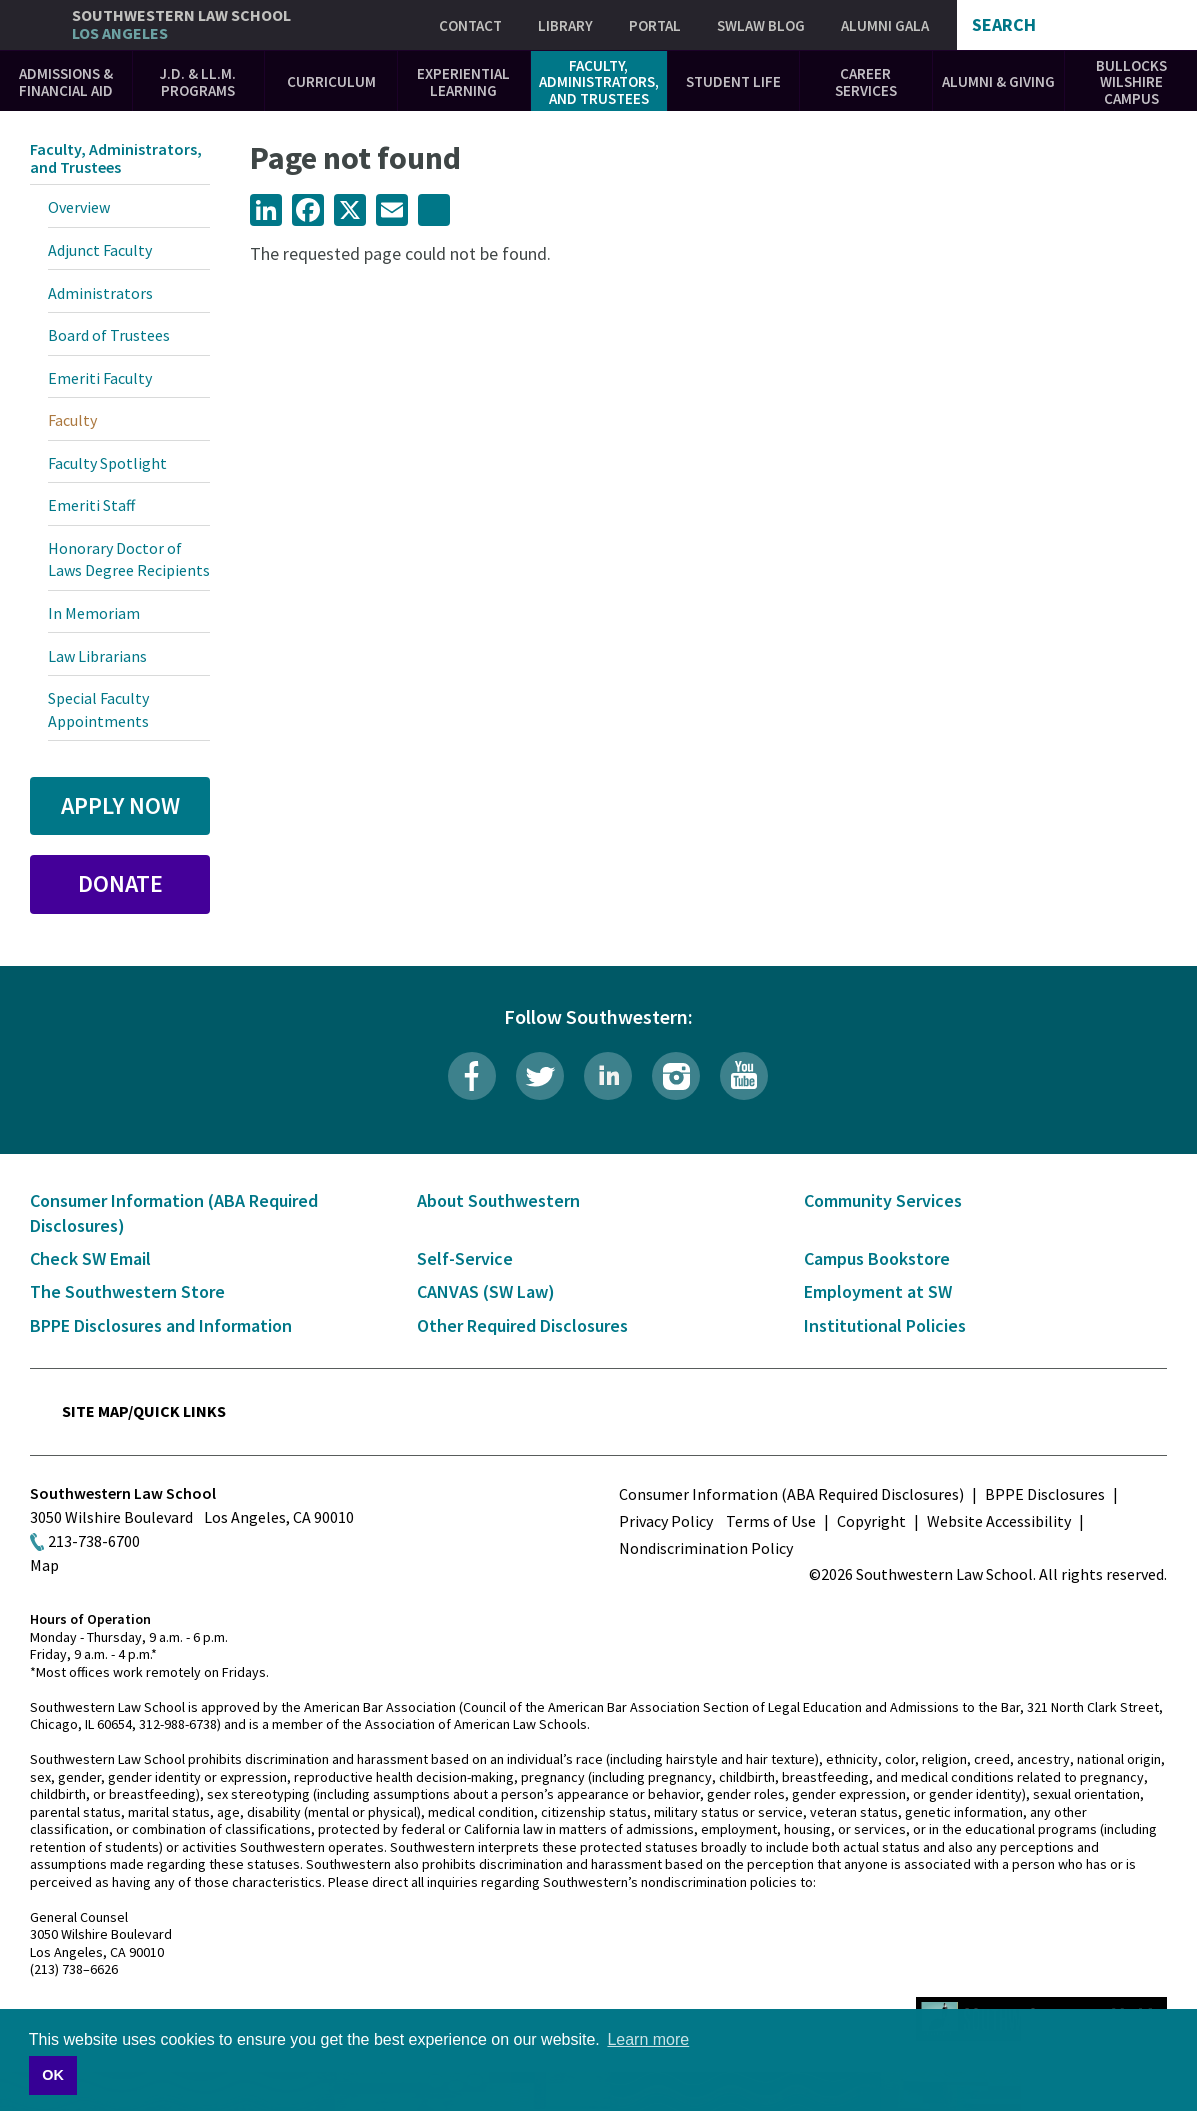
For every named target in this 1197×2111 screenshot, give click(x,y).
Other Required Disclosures (522, 1325)
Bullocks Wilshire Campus (1131, 82)
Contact (470, 25)
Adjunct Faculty (100, 250)
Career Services (866, 82)
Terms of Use (771, 1521)
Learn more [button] (648, 2039)
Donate (120, 883)
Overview (79, 207)
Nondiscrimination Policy (706, 1548)
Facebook (472, 1076)
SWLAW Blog (761, 25)
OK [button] (53, 2075)
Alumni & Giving (998, 81)
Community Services (883, 1200)
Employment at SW (878, 1291)
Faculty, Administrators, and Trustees (599, 82)
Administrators (100, 293)
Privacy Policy (666, 1521)
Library (565, 25)
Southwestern (181, 24)
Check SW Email (90, 1258)
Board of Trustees (109, 335)
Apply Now (120, 805)
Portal (655, 25)
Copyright (871, 1521)
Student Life (733, 81)
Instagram (676, 1076)
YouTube (744, 1076)
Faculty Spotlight (107, 463)
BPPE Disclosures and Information (161, 1325)
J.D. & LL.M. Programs (198, 82)
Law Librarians (97, 656)
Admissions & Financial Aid (66, 82)
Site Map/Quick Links (144, 1411)
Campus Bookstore (877, 1258)
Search (1004, 25)
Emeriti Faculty (100, 378)
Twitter (540, 1076)
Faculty (72, 420)
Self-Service (465, 1258)
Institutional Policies (885, 1325)
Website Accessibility (999, 1521)
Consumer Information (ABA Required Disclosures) (791, 1494)
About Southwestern (498, 1200)
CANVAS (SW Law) (486, 1291)
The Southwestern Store (127, 1291)
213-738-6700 (94, 1541)
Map (44, 1565)
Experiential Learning (463, 82)
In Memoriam (94, 613)
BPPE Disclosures (1045, 1494)
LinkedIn (608, 1076)
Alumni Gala (885, 25)
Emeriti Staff (91, 505)
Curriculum (331, 81)
